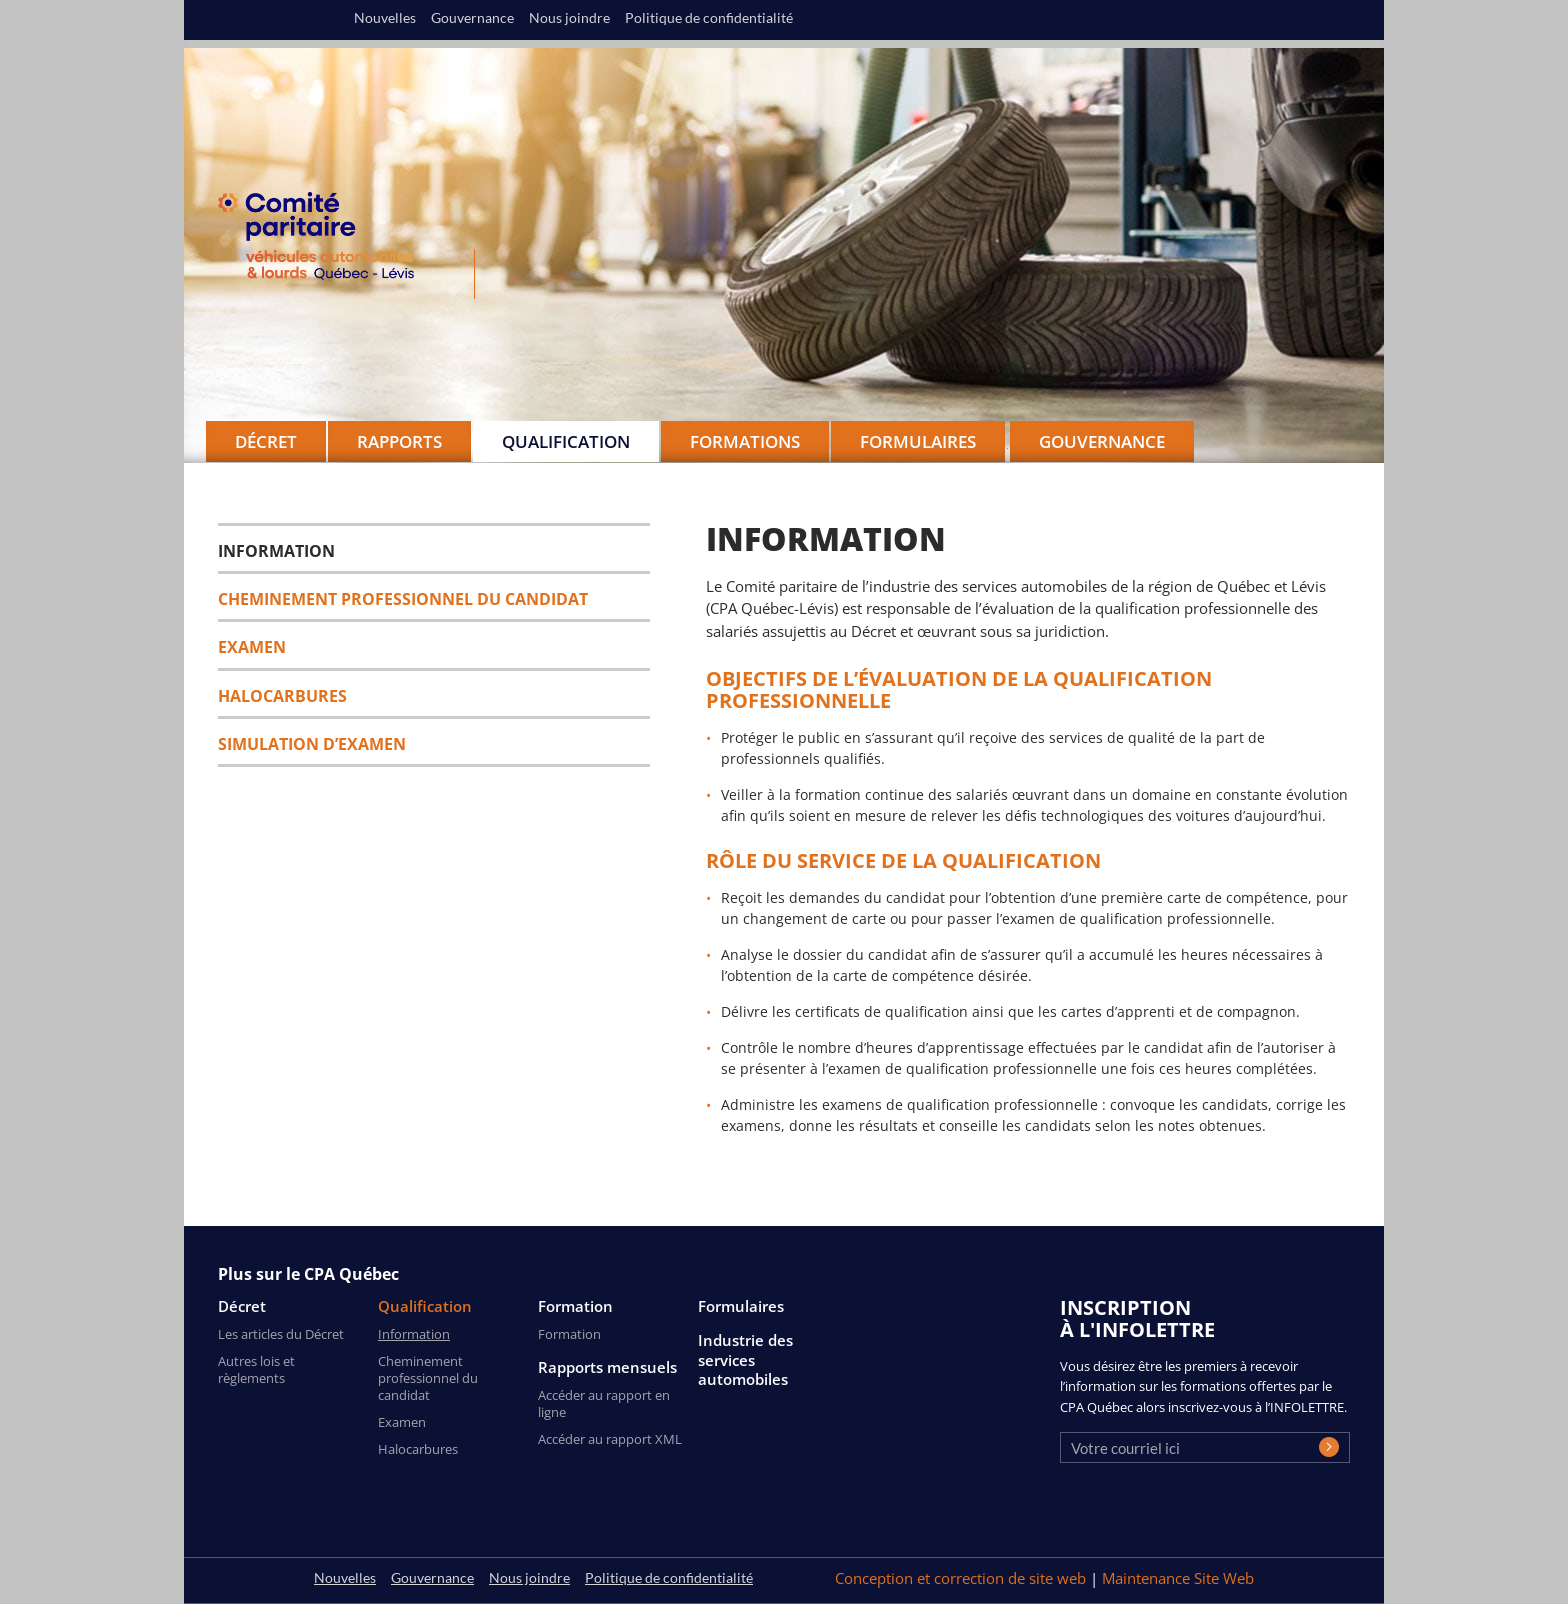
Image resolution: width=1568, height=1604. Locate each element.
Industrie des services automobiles (745, 1360)
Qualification (425, 1306)
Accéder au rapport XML (610, 1439)
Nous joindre (569, 18)
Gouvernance (1102, 441)
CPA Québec (328, 240)
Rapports (399, 441)
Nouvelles (385, 18)
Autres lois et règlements (256, 1369)
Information (276, 551)
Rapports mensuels (607, 1367)
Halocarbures (282, 696)
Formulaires (741, 1306)
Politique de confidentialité (709, 18)
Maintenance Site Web (1178, 1578)
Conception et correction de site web (962, 1578)
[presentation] (1212, 1508)
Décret (242, 1306)
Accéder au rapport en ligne (604, 1403)
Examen (252, 647)
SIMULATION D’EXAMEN (312, 744)
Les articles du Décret (281, 1334)
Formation (575, 1306)
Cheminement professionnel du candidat (403, 599)
